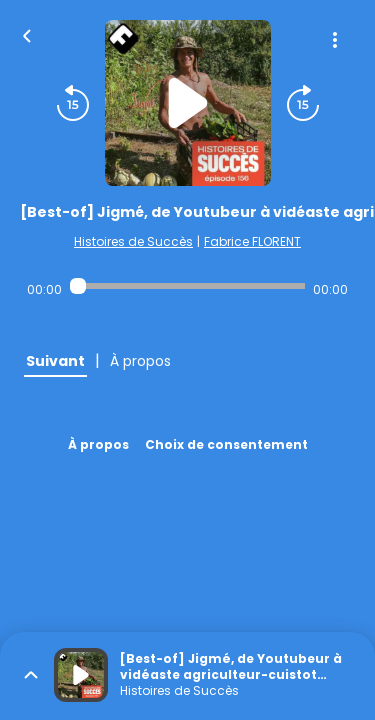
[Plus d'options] (335, 40)
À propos (98, 444)
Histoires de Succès (133, 241)
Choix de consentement (226, 444)
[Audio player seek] (187, 286)
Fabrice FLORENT (252, 241)
